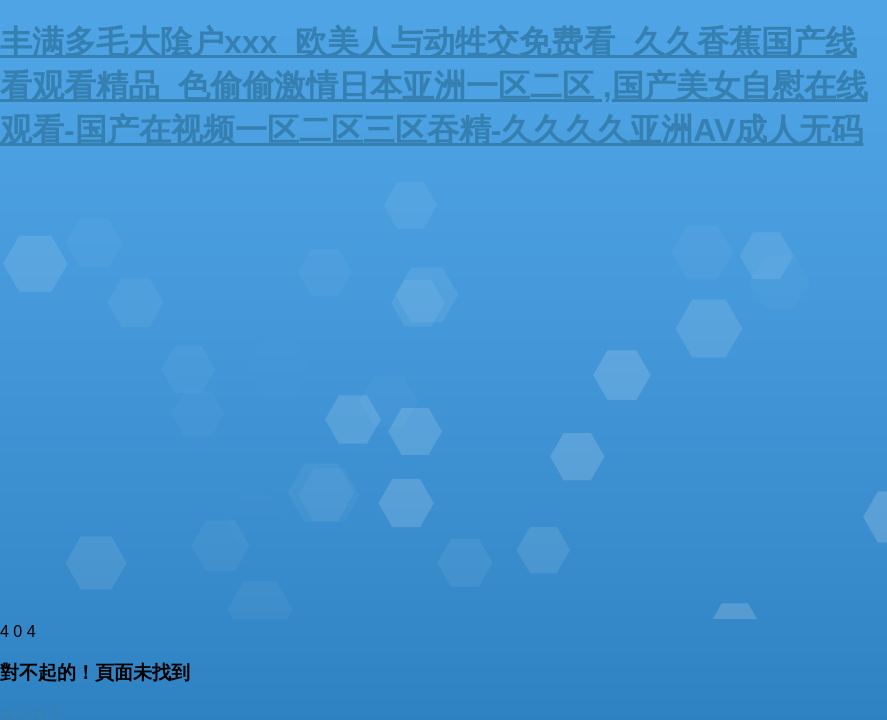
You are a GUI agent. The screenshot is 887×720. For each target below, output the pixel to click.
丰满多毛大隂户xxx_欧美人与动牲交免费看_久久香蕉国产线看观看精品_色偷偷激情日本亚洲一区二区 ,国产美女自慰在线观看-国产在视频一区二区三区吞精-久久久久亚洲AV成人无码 (434, 86)
